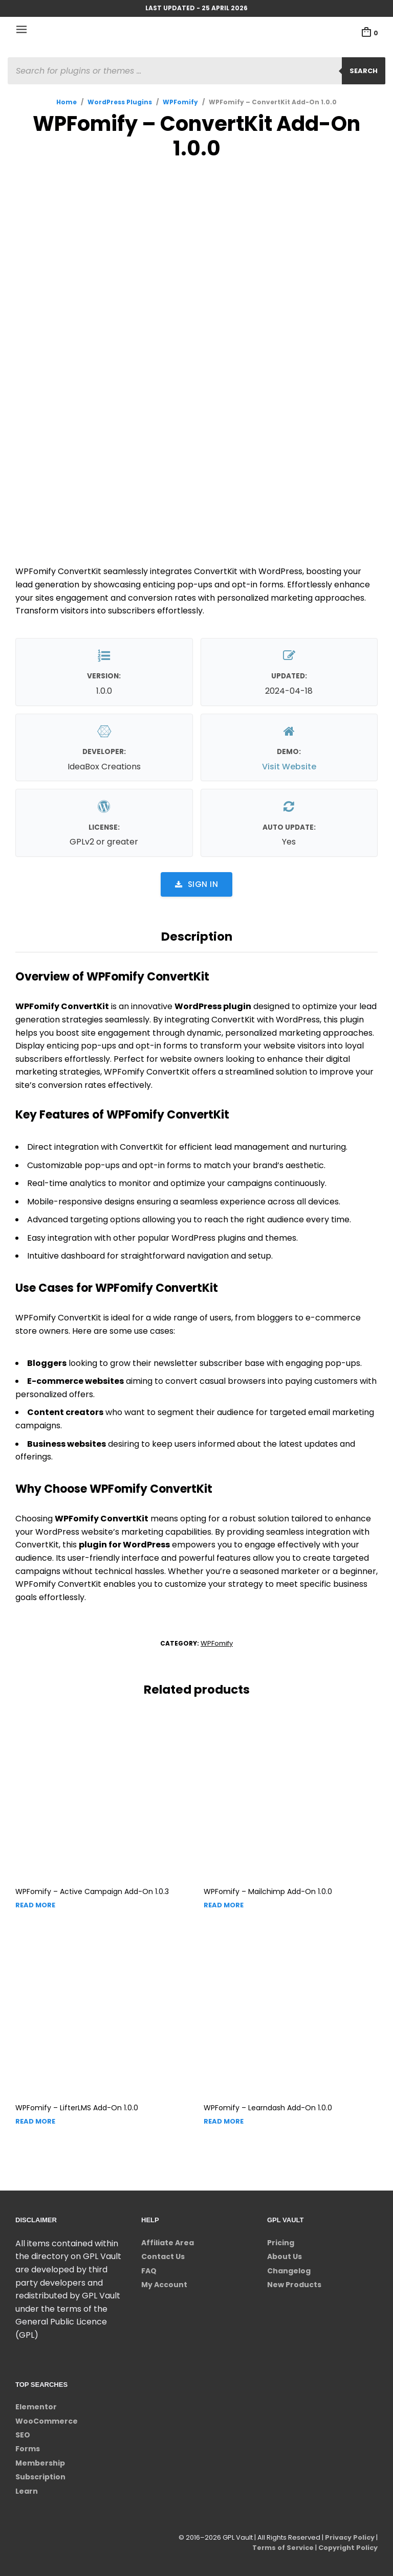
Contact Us (163, 2256)
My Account (164, 2284)
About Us (284, 2256)
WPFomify (180, 102)
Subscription (40, 2477)
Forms (27, 2449)
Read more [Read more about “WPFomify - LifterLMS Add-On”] (35, 2121)
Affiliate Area (167, 2243)
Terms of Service (281, 2547)
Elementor (36, 2407)
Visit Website (289, 766)
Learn (26, 2491)
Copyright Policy (347, 2547)
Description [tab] (196, 936)
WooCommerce (46, 2421)
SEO (22, 2435)
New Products (294, 2284)
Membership (40, 2463)
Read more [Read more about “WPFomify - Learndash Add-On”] (224, 2121)
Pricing (280, 2243)
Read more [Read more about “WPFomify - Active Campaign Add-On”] (35, 1905)
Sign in (196, 884)
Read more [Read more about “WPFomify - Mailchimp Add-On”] (224, 1905)
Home (66, 102)
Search (364, 71)
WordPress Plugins (120, 102)
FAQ (149, 2271)
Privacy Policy (349, 2537)
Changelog (289, 2271)
